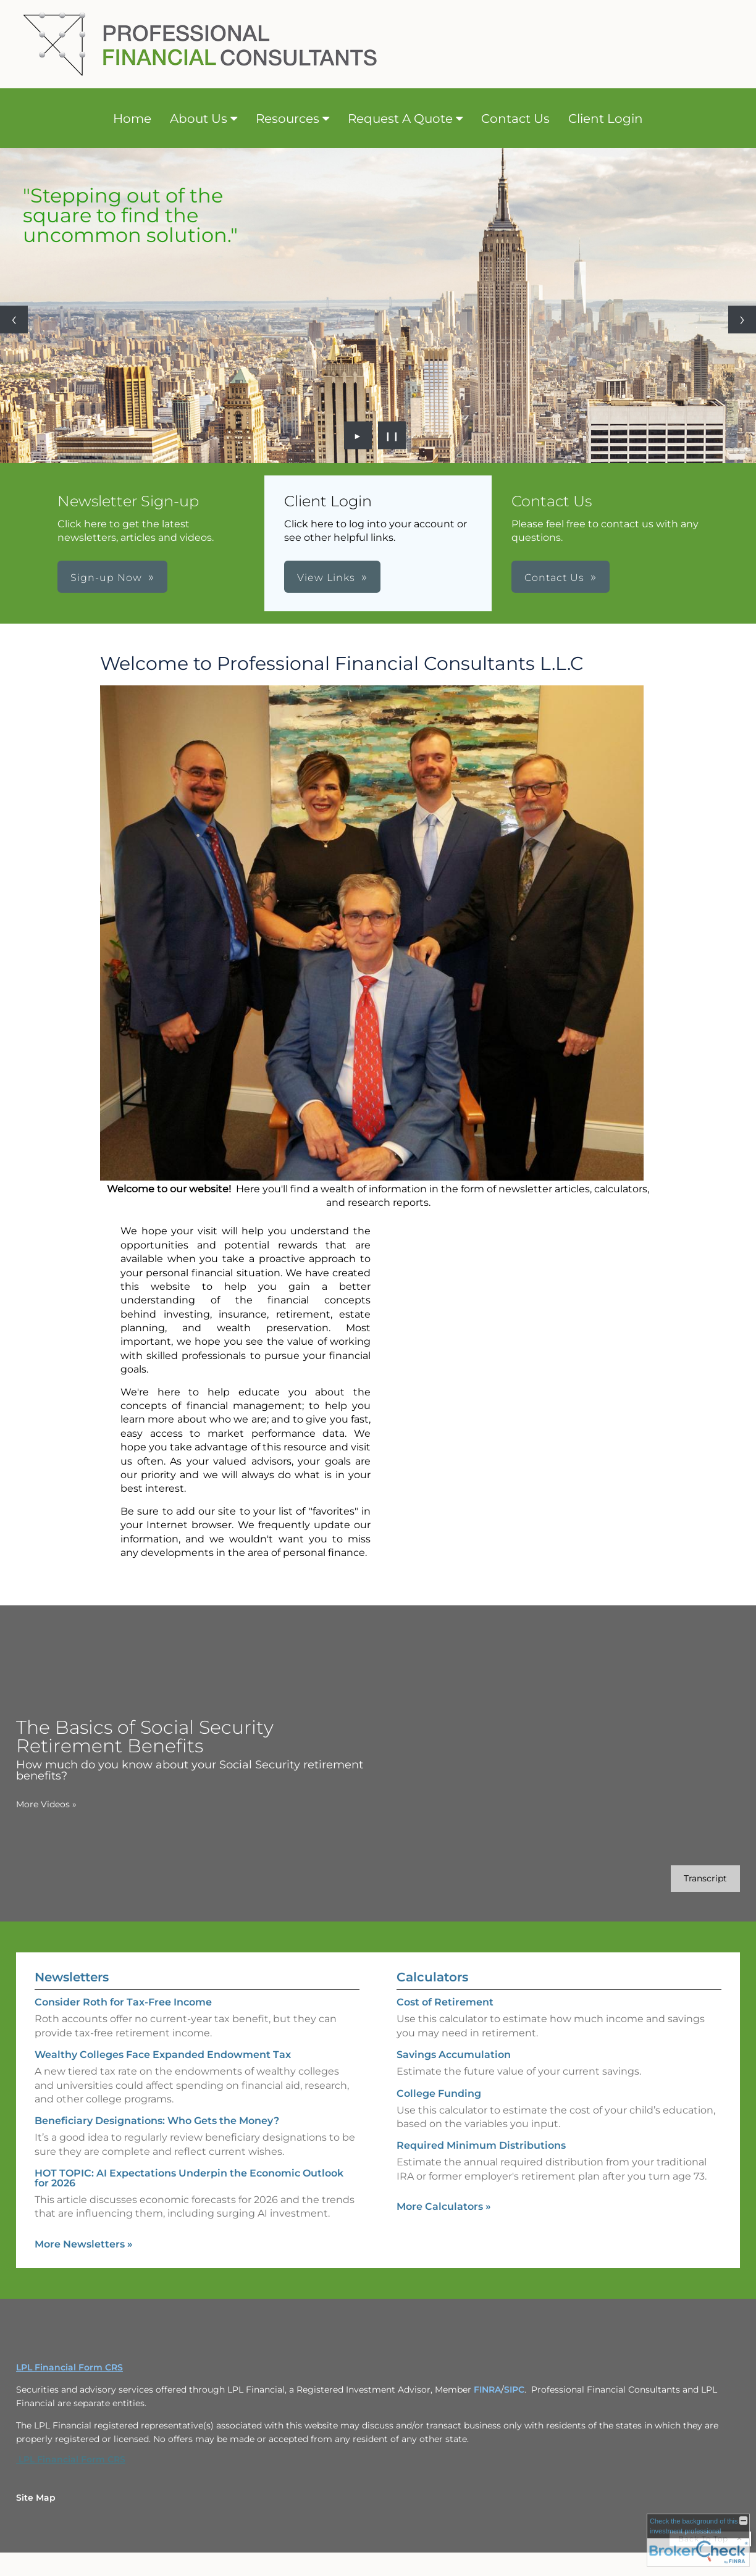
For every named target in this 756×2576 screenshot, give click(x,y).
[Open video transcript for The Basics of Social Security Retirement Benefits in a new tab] (705, 1878)
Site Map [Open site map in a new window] (36, 2497)
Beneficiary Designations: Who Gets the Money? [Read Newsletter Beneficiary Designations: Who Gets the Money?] (157, 2120)
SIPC (514, 2389)
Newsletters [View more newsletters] (72, 1977)
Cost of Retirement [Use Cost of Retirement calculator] (445, 2002)
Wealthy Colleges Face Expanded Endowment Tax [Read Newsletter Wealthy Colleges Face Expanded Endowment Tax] (163, 2054)
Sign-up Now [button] (106, 577)
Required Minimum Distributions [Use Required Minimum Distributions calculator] (481, 2145)
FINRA (487, 2389)
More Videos (46, 1804)
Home (132, 118)
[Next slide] (742, 319)
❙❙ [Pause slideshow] (392, 435)
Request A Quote (400, 118)
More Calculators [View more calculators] (444, 2206)
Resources (287, 118)
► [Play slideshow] (358, 435)
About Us (198, 118)
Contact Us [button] (554, 577)
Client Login (605, 118)
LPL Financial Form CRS (70, 2459)
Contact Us (515, 118)
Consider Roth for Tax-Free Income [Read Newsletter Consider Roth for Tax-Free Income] (123, 2002)
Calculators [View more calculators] (432, 1977)
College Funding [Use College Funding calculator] (439, 2093)
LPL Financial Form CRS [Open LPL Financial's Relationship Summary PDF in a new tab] (69, 2367)
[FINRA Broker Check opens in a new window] (698, 2540)
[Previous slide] (14, 319)
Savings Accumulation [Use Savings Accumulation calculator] (454, 2054)
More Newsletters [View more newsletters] (84, 2244)
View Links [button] (326, 577)
